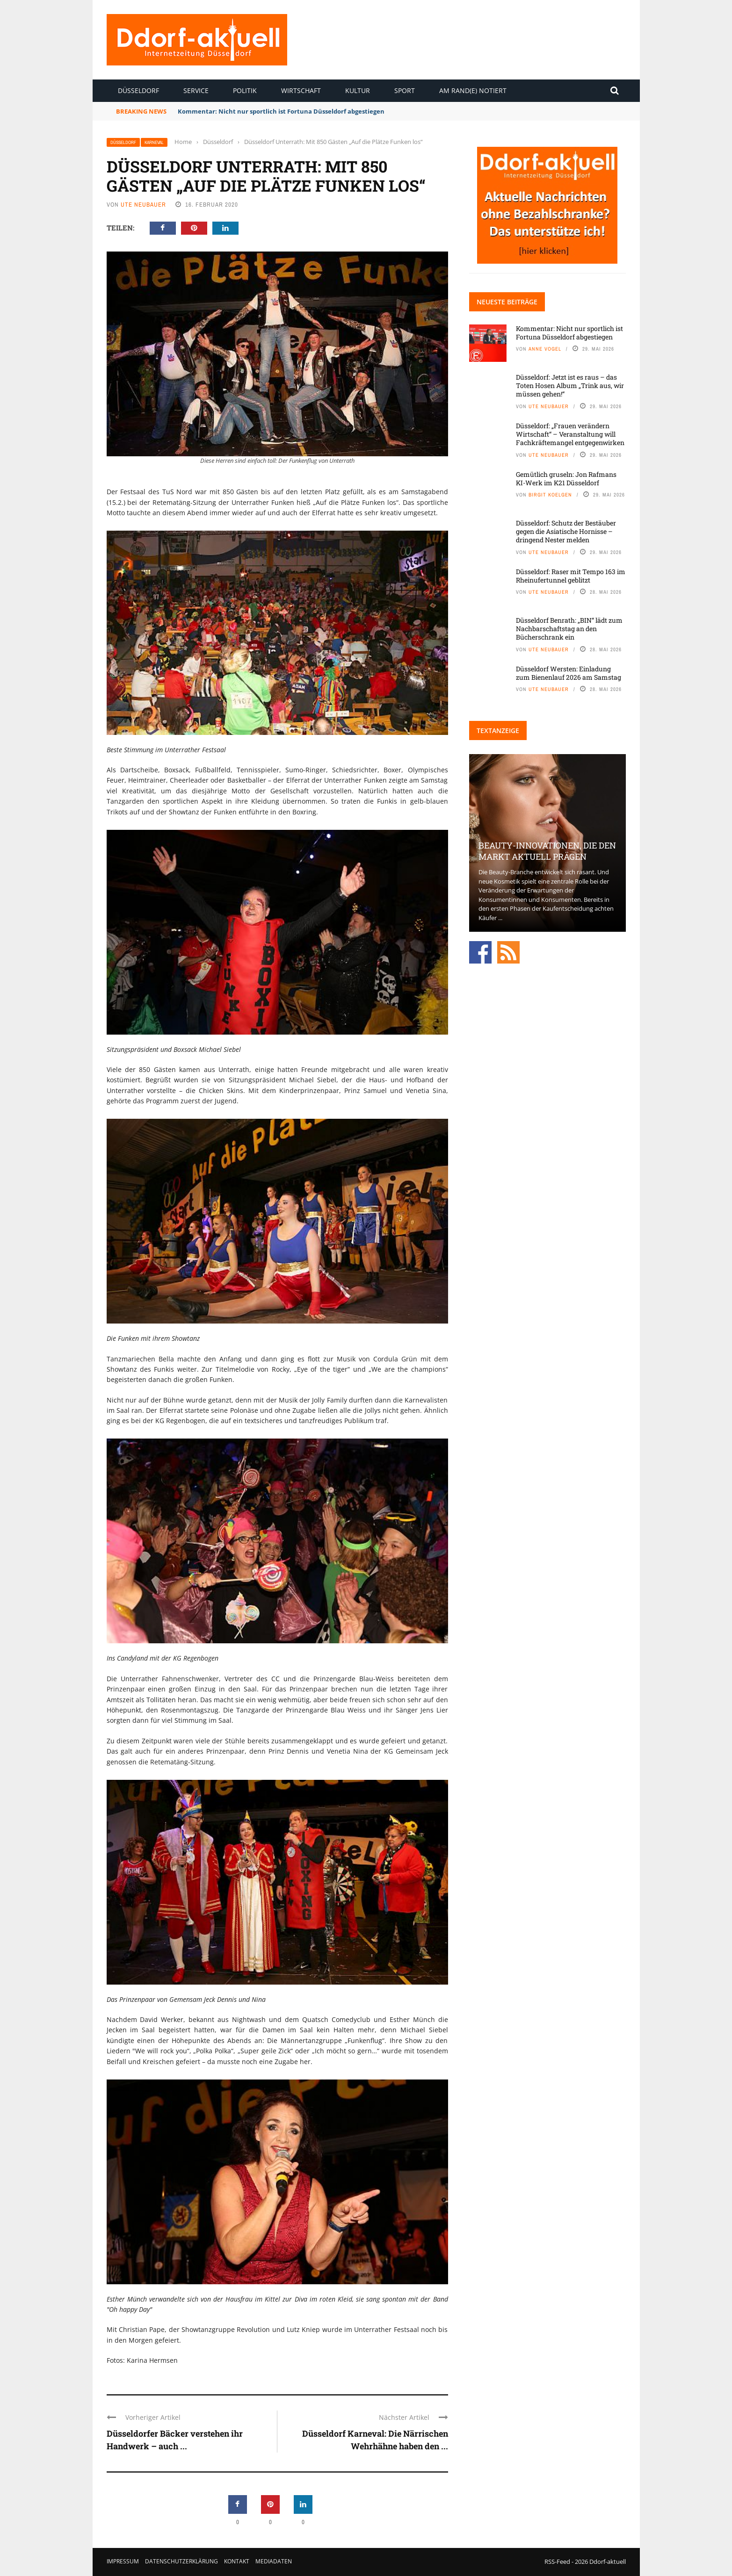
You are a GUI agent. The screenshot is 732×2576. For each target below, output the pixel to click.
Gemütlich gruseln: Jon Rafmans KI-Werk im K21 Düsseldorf (566, 478)
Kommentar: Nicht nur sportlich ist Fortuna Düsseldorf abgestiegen (281, 111)
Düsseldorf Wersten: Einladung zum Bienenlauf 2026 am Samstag (568, 673)
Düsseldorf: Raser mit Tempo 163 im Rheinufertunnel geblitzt (570, 575)
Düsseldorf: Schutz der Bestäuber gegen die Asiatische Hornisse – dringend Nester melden (566, 531)
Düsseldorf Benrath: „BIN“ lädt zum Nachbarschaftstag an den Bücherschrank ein (569, 628)
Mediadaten (273, 2561)
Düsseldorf (138, 90)
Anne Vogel (545, 348)
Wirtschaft (301, 90)
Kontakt (236, 2561)
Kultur (357, 90)
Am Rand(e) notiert (473, 90)
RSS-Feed (557, 2561)
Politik (245, 90)
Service (196, 90)
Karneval (154, 142)
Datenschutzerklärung (181, 2561)
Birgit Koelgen (550, 494)
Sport (404, 90)
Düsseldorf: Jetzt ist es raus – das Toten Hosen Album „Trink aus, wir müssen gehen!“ (570, 385)
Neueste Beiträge (507, 301)
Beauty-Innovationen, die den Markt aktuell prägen (547, 851)
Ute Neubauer (143, 205)
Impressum (123, 2561)
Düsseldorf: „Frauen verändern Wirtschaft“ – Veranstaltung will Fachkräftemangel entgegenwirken (570, 434)
